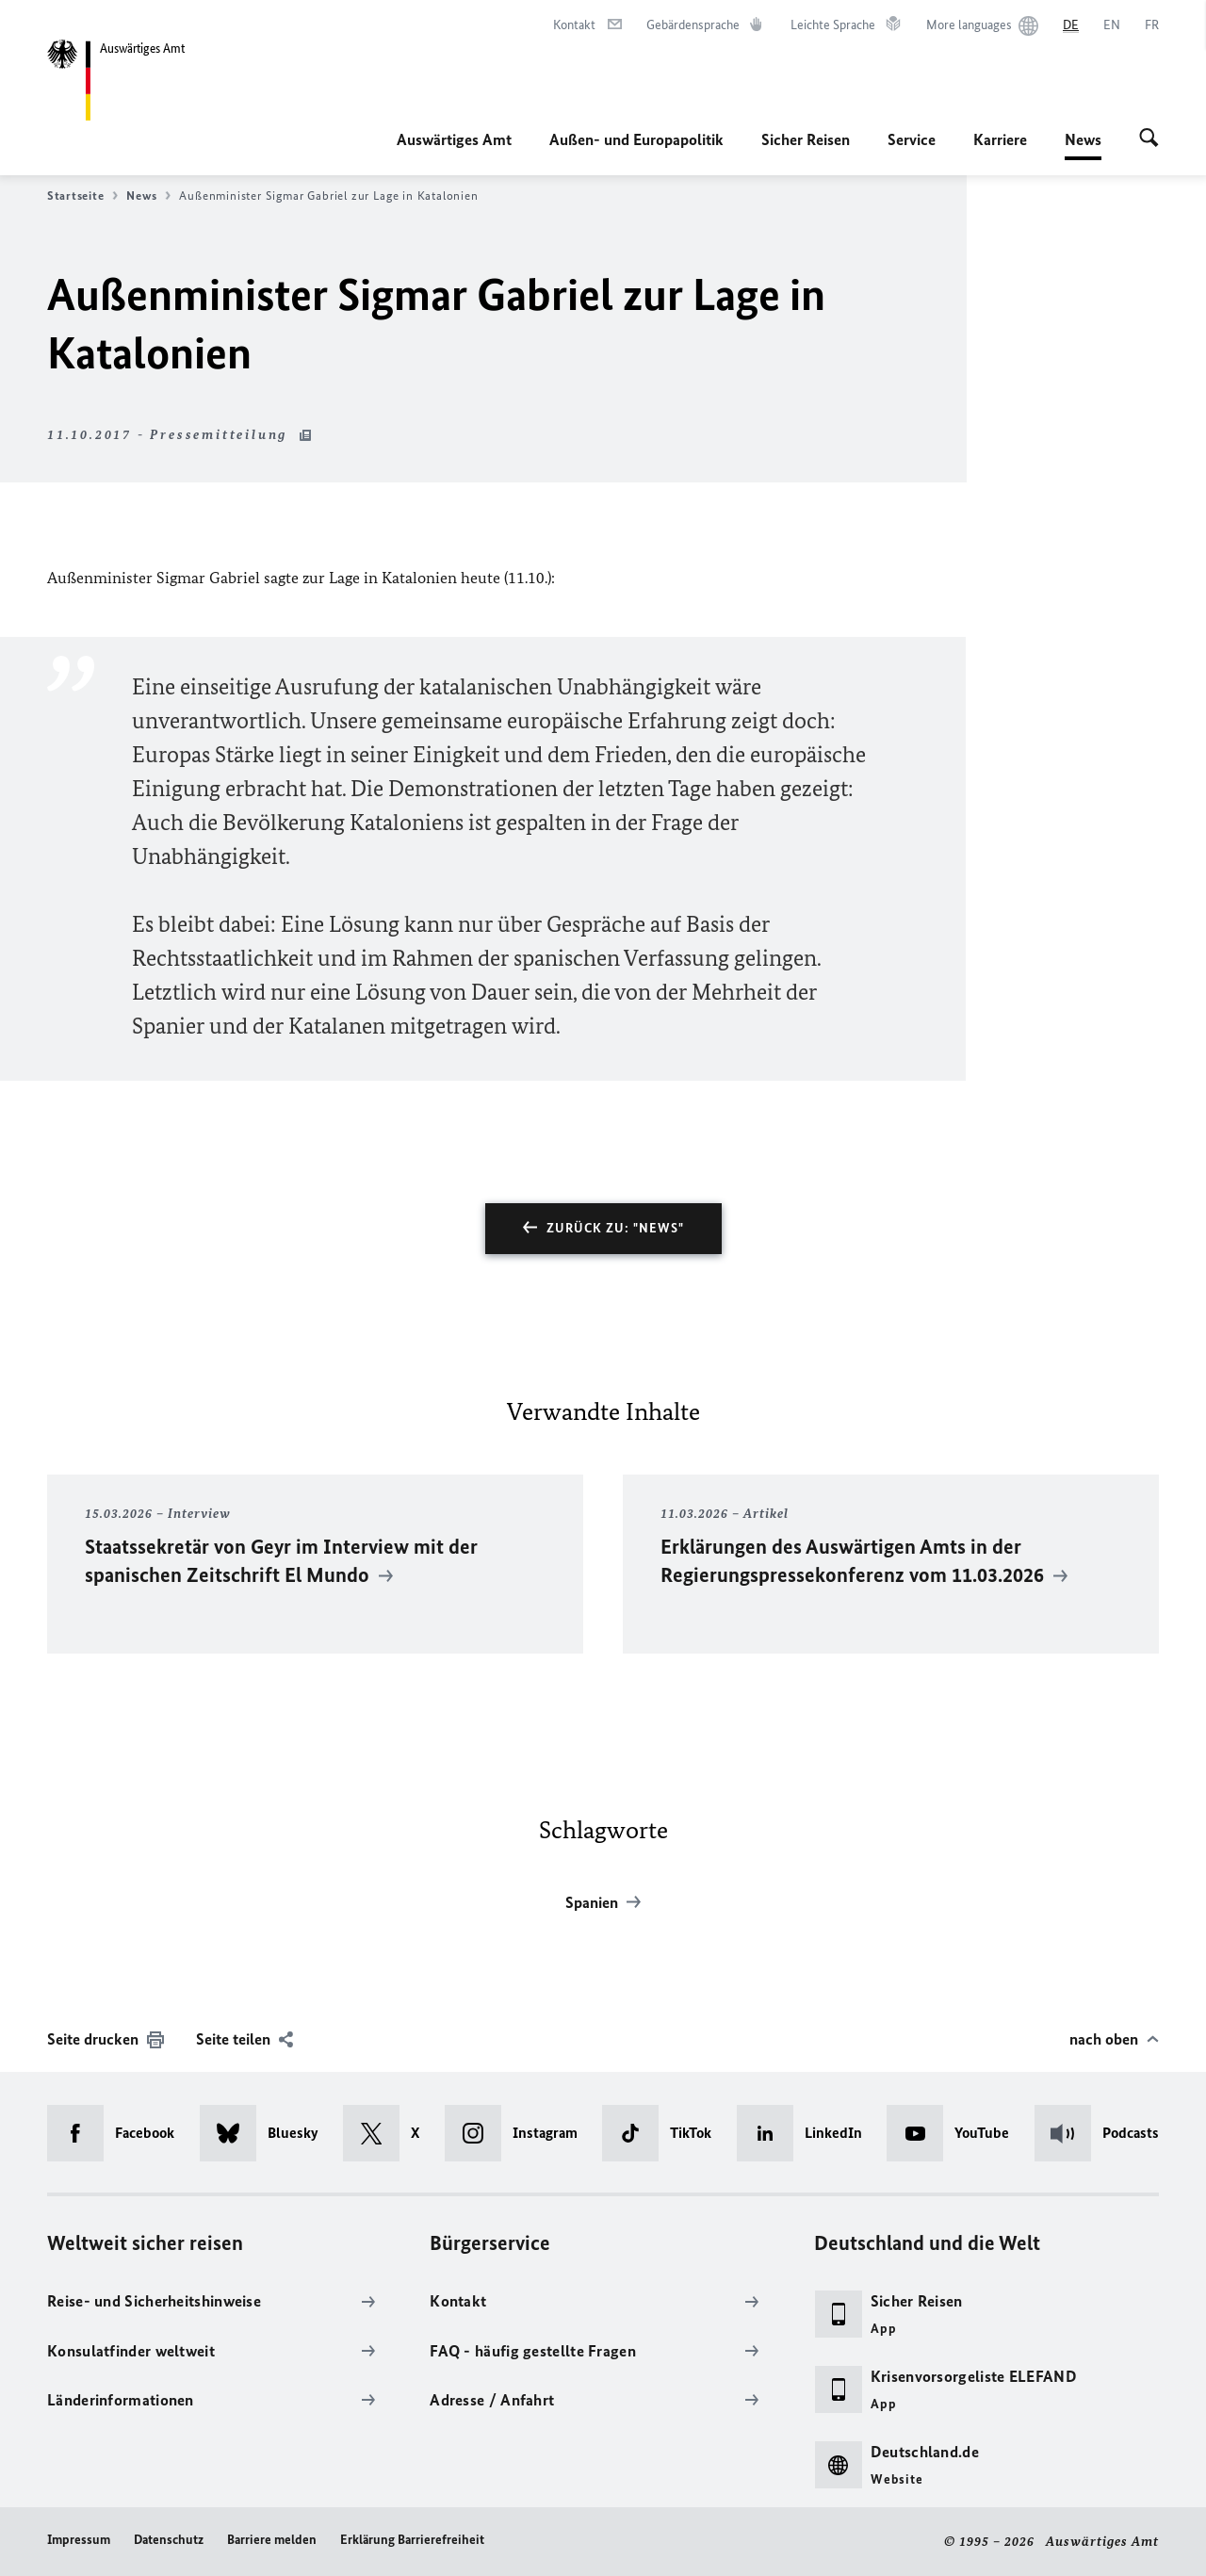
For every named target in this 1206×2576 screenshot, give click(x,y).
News (1083, 139)
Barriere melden (272, 2540)
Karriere (1000, 139)
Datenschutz (169, 2540)
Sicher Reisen (805, 139)
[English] (1111, 25)
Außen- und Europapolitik (636, 139)
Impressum (78, 2540)
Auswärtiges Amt (454, 139)
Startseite (82, 195)
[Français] (1152, 25)
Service (912, 139)
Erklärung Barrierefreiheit (412, 2540)
